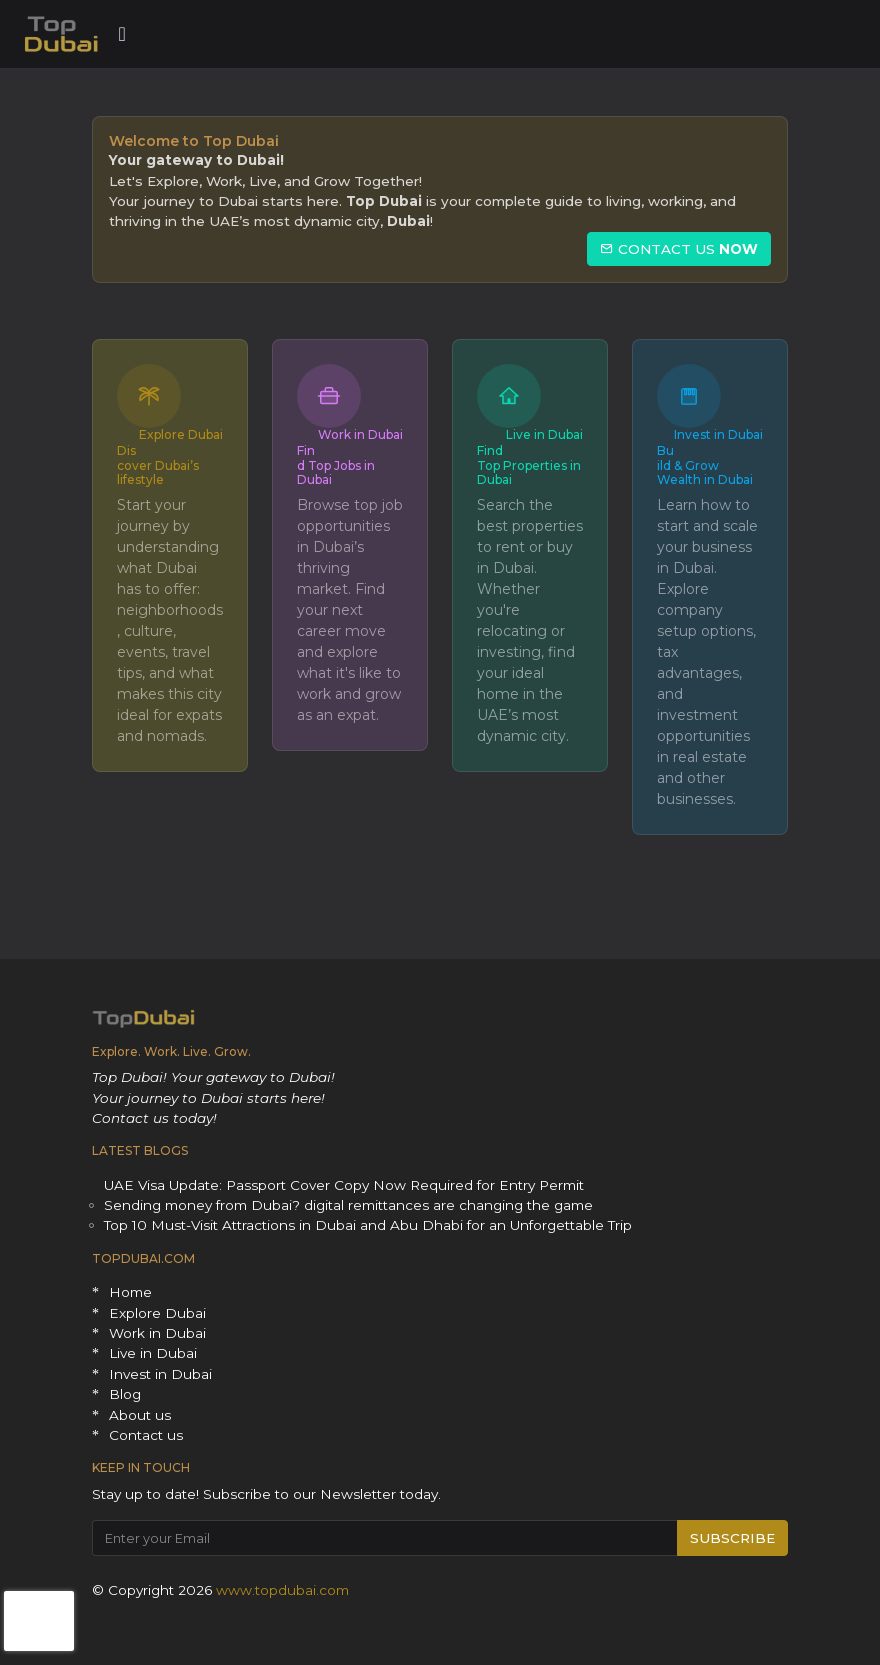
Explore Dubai (181, 434)
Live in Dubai (544, 434)
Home (130, 1292)
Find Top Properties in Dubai (529, 465)
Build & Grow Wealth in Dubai (705, 465)
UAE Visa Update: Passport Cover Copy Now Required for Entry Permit (344, 1185)
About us (140, 1415)
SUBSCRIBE (732, 1538)
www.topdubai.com (282, 1590)
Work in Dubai (360, 434)
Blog (125, 1394)
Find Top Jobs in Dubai (336, 465)
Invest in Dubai (718, 434)
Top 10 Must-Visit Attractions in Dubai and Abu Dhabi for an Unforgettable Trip (368, 1225)
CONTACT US (679, 249)
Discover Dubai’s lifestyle (158, 465)
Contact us (146, 1435)
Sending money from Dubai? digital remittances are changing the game (348, 1205)
